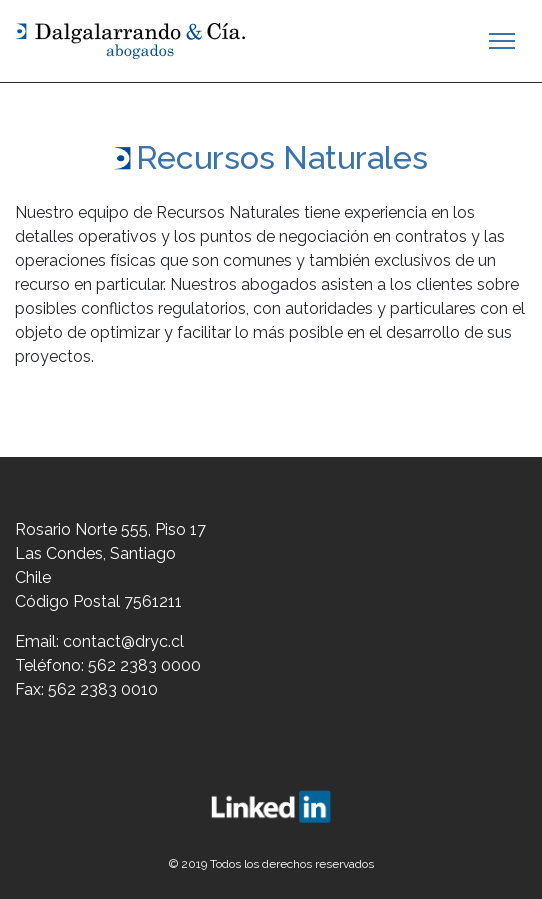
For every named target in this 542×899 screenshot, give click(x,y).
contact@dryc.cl (123, 641)
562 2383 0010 (103, 689)
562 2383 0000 (144, 665)
